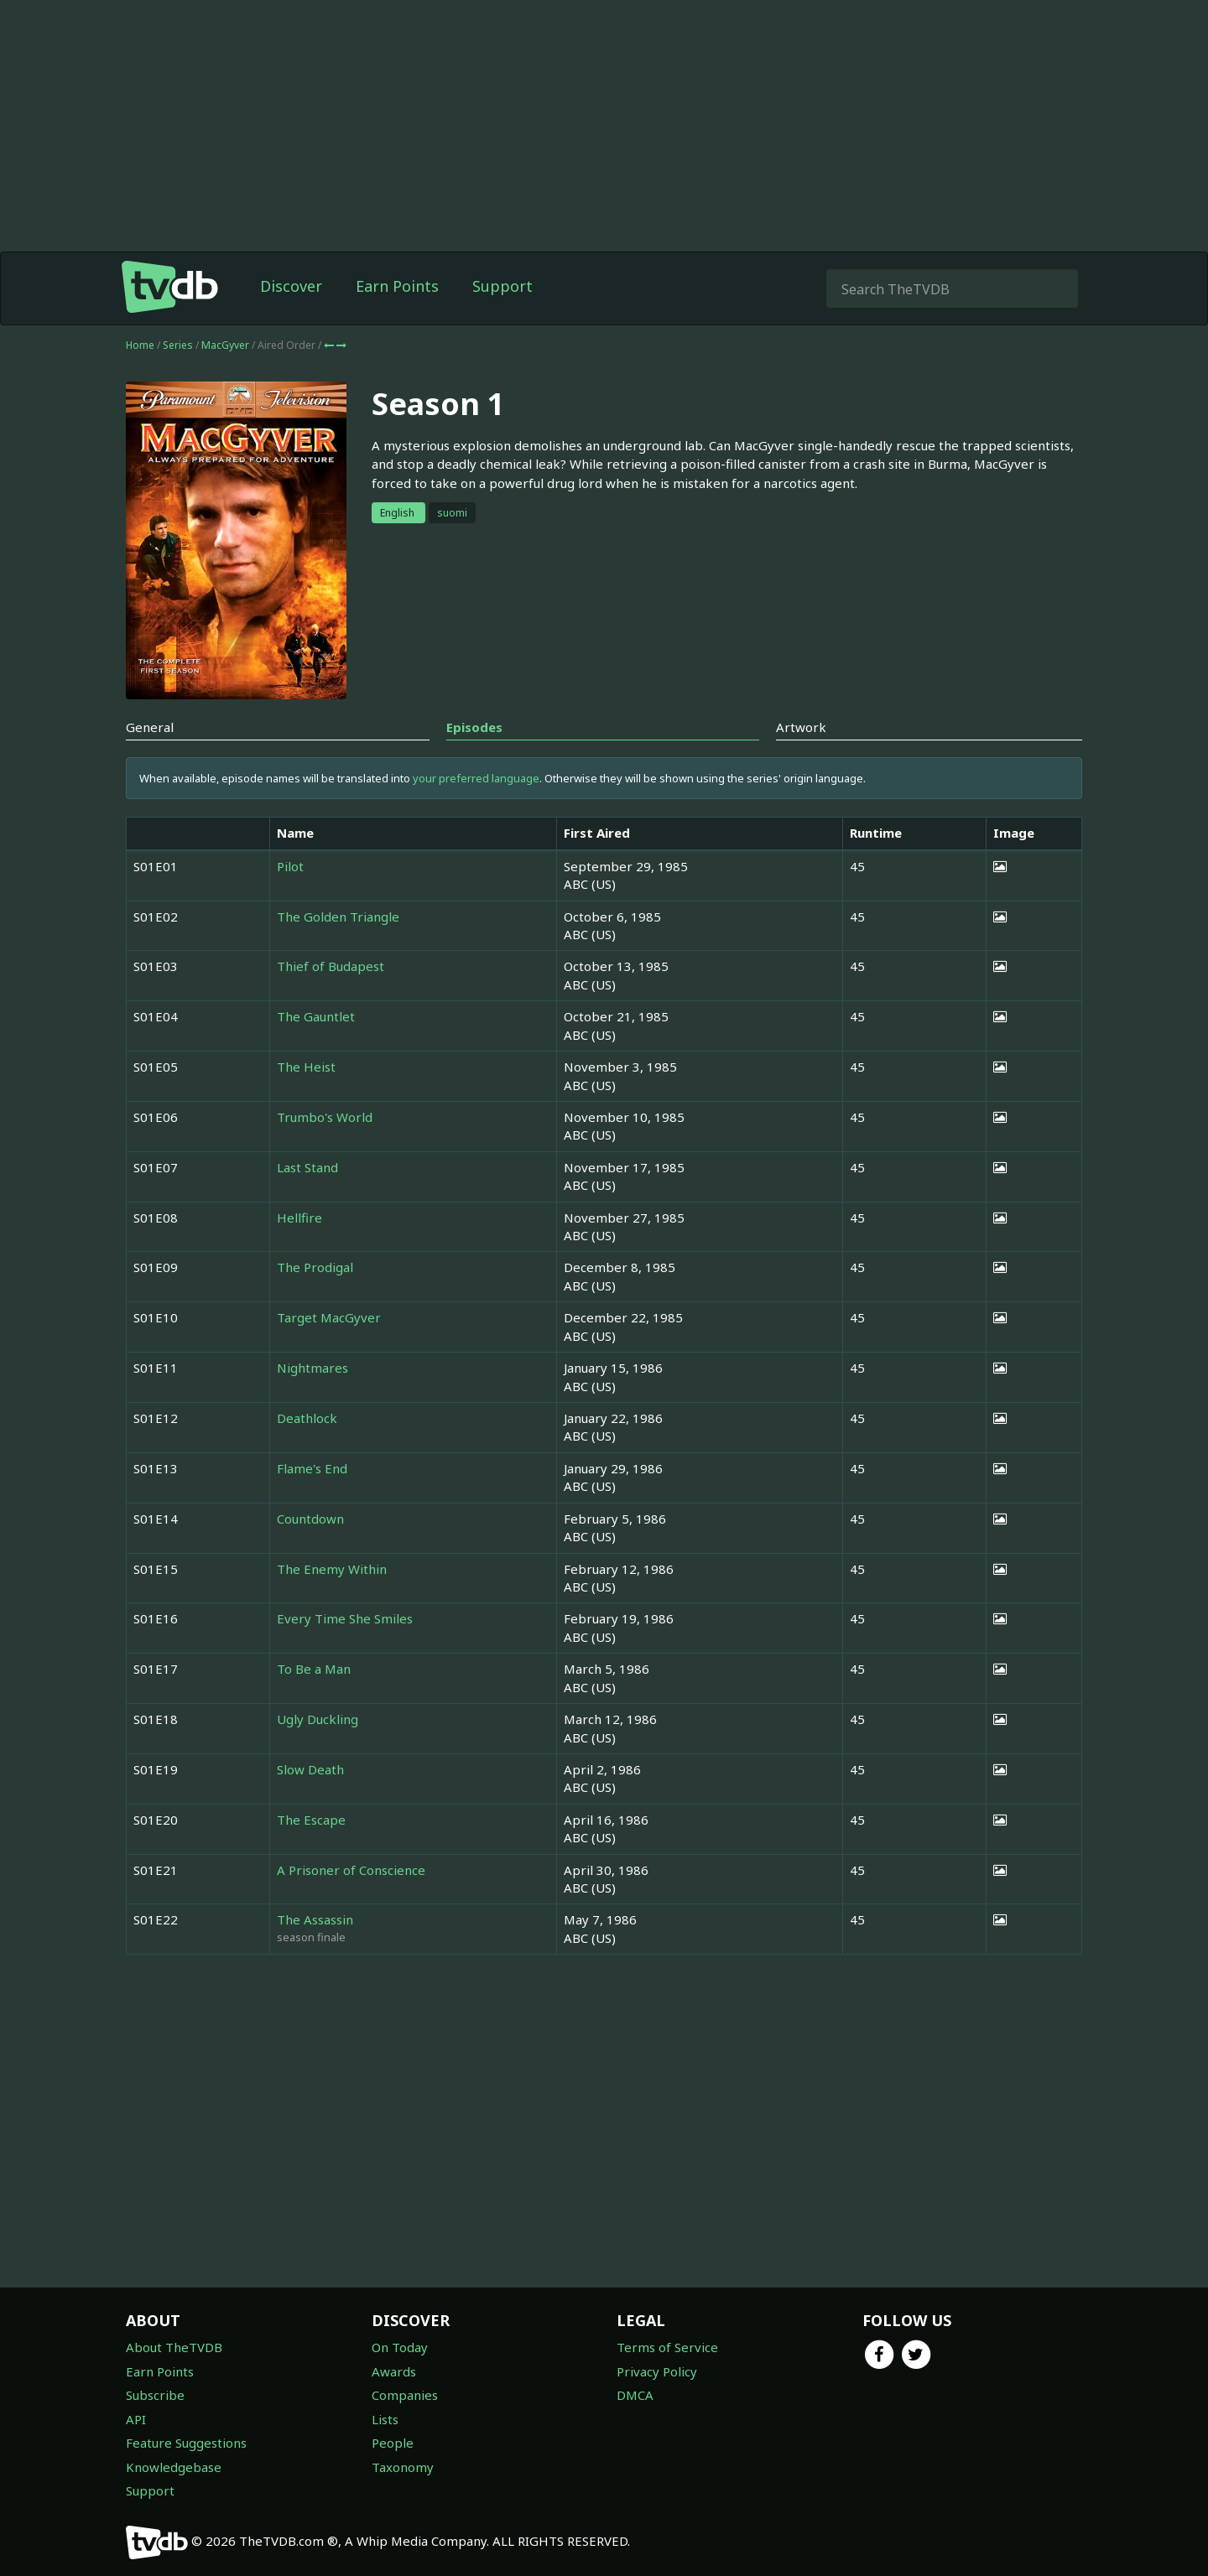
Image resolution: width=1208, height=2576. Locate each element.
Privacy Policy (657, 2371)
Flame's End (312, 1468)
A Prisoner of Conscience (351, 1870)
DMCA (635, 2394)
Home (140, 345)
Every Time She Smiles (345, 1618)
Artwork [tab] (801, 727)
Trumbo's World (324, 1117)
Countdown (310, 1518)
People (393, 2442)
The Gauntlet (316, 1016)
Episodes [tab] (474, 727)
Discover (291, 286)
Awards (394, 2371)
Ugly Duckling (317, 1719)
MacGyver (226, 345)
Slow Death (310, 1769)
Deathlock (307, 1418)
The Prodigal (315, 1267)
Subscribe (155, 2394)
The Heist (306, 1066)
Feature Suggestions (186, 2442)
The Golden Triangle (338, 916)
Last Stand (307, 1167)
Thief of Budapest (330, 966)
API (136, 2419)
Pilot (290, 866)
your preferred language (476, 778)
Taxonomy (403, 2467)
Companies (405, 2394)
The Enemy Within (332, 1569)
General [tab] (150, 727)
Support (502, 286)
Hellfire (299, 1217)
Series (178, 345)
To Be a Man (314, 1668)
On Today (400, 2347)
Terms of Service (667, 2347)
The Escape (311, 1819)
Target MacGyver (329, 1317)
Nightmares (312, 1367)
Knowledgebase (173, 2467)
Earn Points (397, 286)
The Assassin (315, 1919)
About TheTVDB (174, 2347)
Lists (385, 2419)
